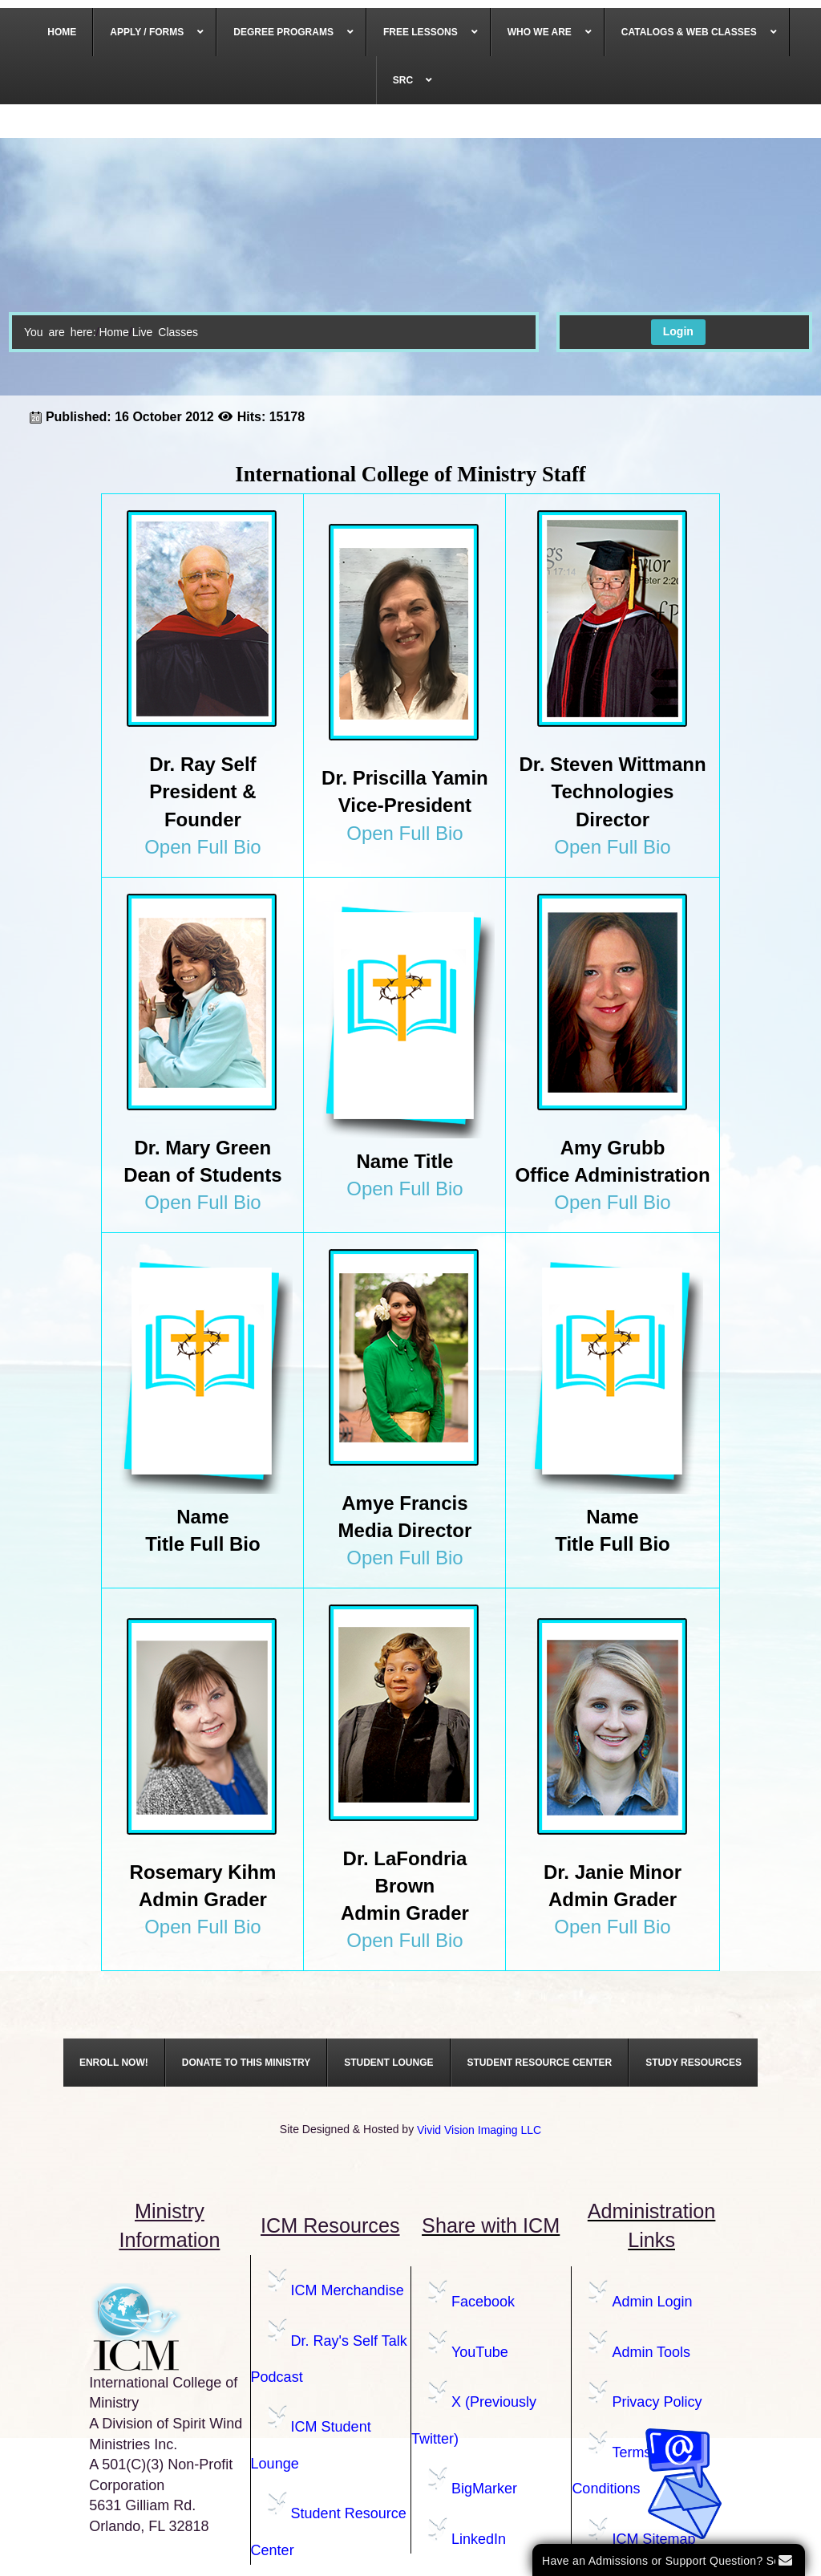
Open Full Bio (202, 847)
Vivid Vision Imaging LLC (479, 2130)
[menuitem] (62, 32)
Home (113, 332)
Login (678, 331)
